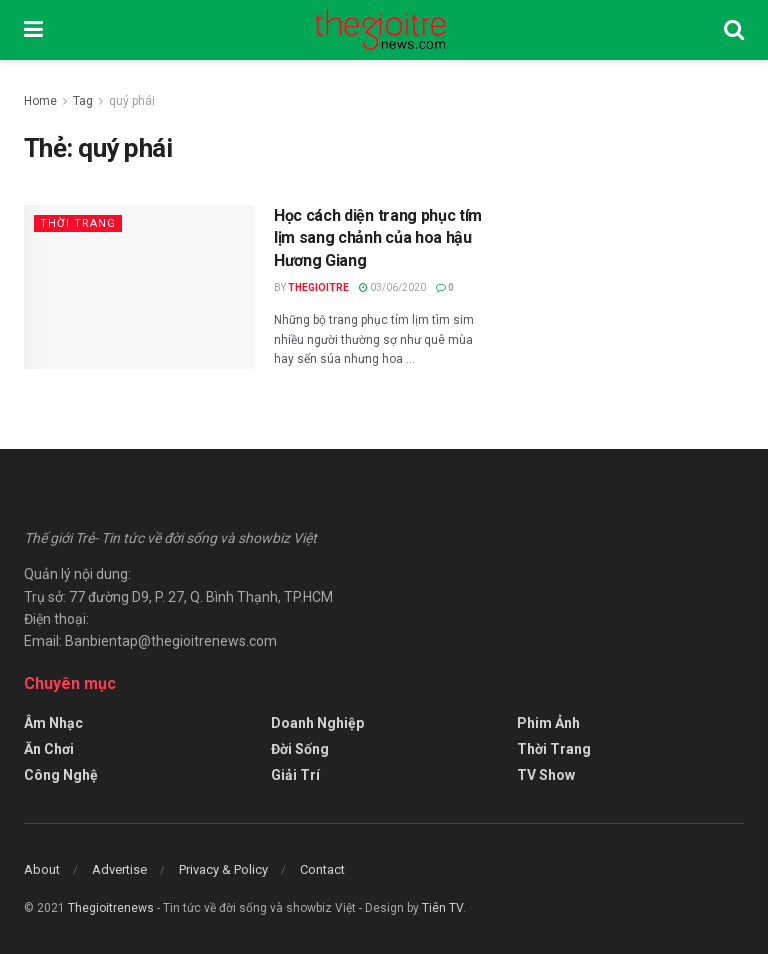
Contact (322, 869)
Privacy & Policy (223, 869)
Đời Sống (300, 749)
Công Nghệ (61, 775)
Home (40, 101)
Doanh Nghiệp (317, 723)
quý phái (132, 101)
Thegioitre (318, 287)
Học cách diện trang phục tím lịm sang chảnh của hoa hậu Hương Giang (378, 238)
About (42, 869)
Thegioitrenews (112, 908)
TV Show (546, 775)
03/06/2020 (392, 287)
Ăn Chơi (49, 749)
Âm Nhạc (53, 723)
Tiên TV (442, 908)
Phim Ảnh (548, 723)
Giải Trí (295, 775)
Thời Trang (78, 223)
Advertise (119, 869)
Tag (83, 101)
